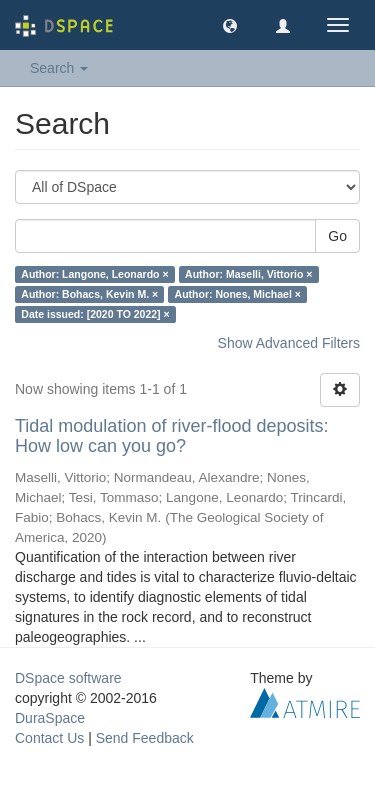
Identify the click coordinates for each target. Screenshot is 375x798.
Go (337, 236)
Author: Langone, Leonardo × (94, 274)
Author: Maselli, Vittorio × (248, 274)
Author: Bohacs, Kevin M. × (89, 294)
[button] (230, 25)
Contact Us (49, 738)
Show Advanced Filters (289, 343)
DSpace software (68, 678)
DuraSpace (50, 718)
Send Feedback (145, 738)
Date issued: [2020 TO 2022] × (95, 314)
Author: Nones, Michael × (238, 294)
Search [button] (59, 68)
